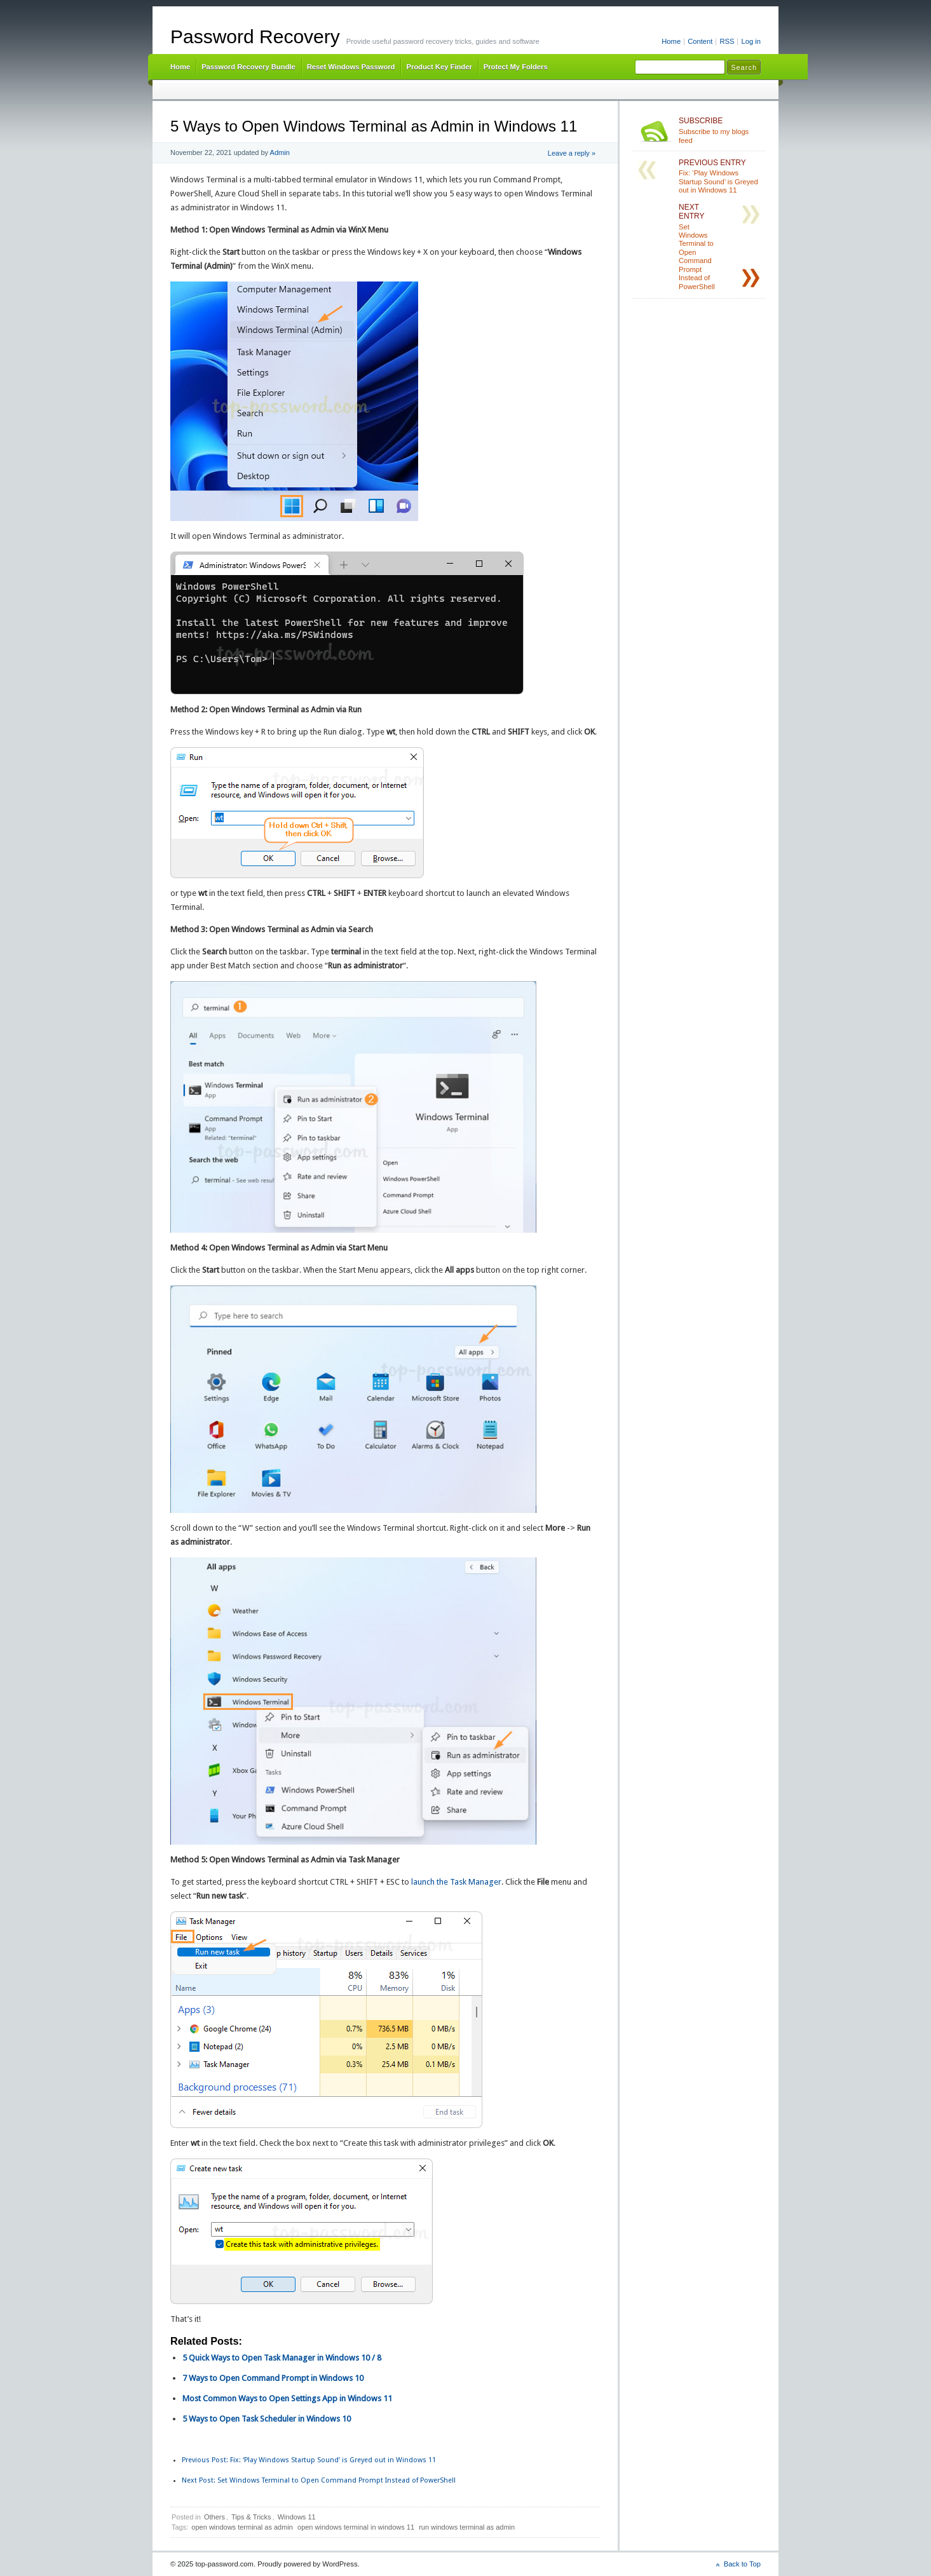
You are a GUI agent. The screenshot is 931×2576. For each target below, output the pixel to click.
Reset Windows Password (351, 67)
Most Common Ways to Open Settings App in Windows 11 (287, 2398)
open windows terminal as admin (242, 2527)
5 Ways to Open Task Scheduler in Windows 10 (266, 2418)
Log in (751, 41)
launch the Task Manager (456, 1882)
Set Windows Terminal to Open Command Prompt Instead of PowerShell (319, 2480)
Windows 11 (297, 2517)
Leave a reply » (571, 153)
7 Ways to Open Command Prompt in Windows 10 (273, 2378)
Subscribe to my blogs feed (720, 130)
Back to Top (742, 2564)
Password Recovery (255, 36)
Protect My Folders (516, 67)
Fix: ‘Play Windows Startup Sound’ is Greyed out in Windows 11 (309, 2460)
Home (671, 41)
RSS (726, 41)
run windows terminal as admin (467, 2527)
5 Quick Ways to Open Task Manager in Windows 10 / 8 (281, 2357)
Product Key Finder (439, 67)
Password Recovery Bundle (248, 67)
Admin (280, 152)
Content (700, 41)
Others (214, 2517)
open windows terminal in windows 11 (355, 2527)
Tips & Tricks (251, 2517)
